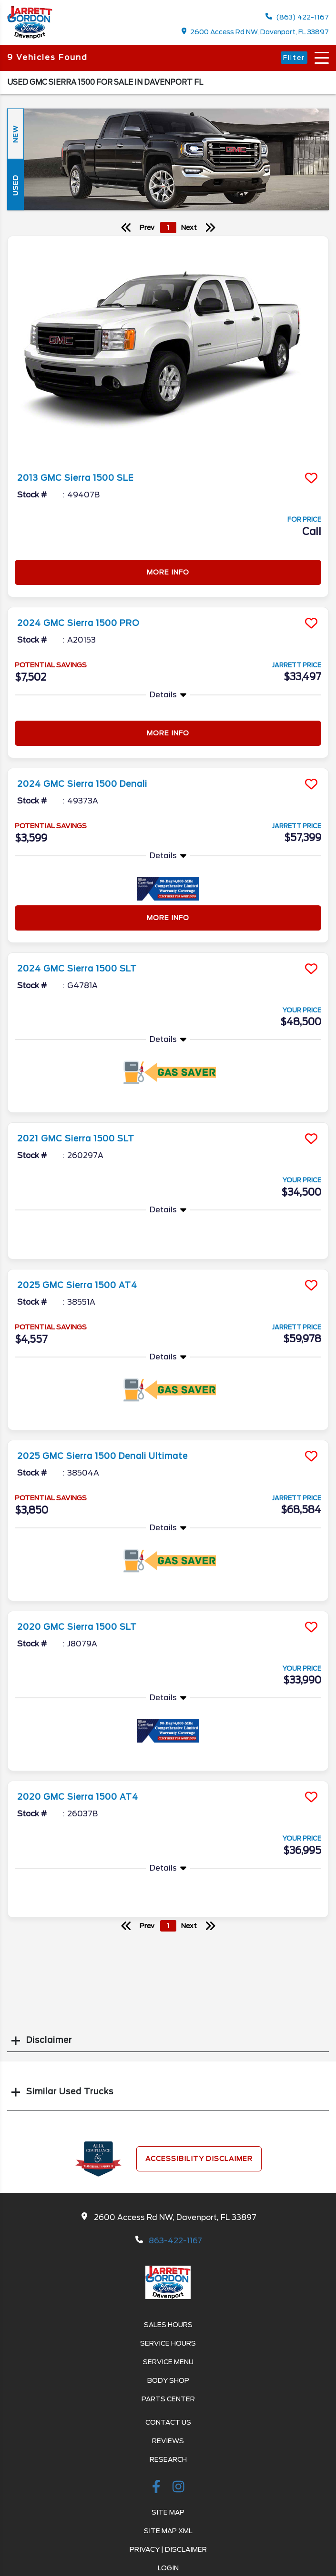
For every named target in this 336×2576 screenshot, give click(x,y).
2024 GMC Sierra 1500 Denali (82, 784)
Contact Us (168, 2422)
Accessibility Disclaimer (199, 2158)
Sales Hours (168, 2324)
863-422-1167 (175, 2240)
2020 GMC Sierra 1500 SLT (77, 1627)
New (15, 134)
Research (168, 2459)
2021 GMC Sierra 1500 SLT (75, 1138)
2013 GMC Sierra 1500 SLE (75, 478)
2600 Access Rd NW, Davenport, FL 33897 (255, 32)
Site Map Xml (168, 2531)
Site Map (168, 2512)
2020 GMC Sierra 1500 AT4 (77, 1797)
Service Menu (168, 2362)
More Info (168, 572)
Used (15, 184)
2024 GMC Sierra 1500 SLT (77, 968)
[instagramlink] (178, 2488)
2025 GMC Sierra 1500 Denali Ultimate (102, 1456)
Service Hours (168, 2343)
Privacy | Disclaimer (168, 2549)
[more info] (168, 350)
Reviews (168, 2441)
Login (168, 2568)
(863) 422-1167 (297, 17)
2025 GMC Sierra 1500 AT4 (77, 1285)
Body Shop (168, 2380)
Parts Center (168, 2399)
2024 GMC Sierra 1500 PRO (78, 623)
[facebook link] (157, 2488)
